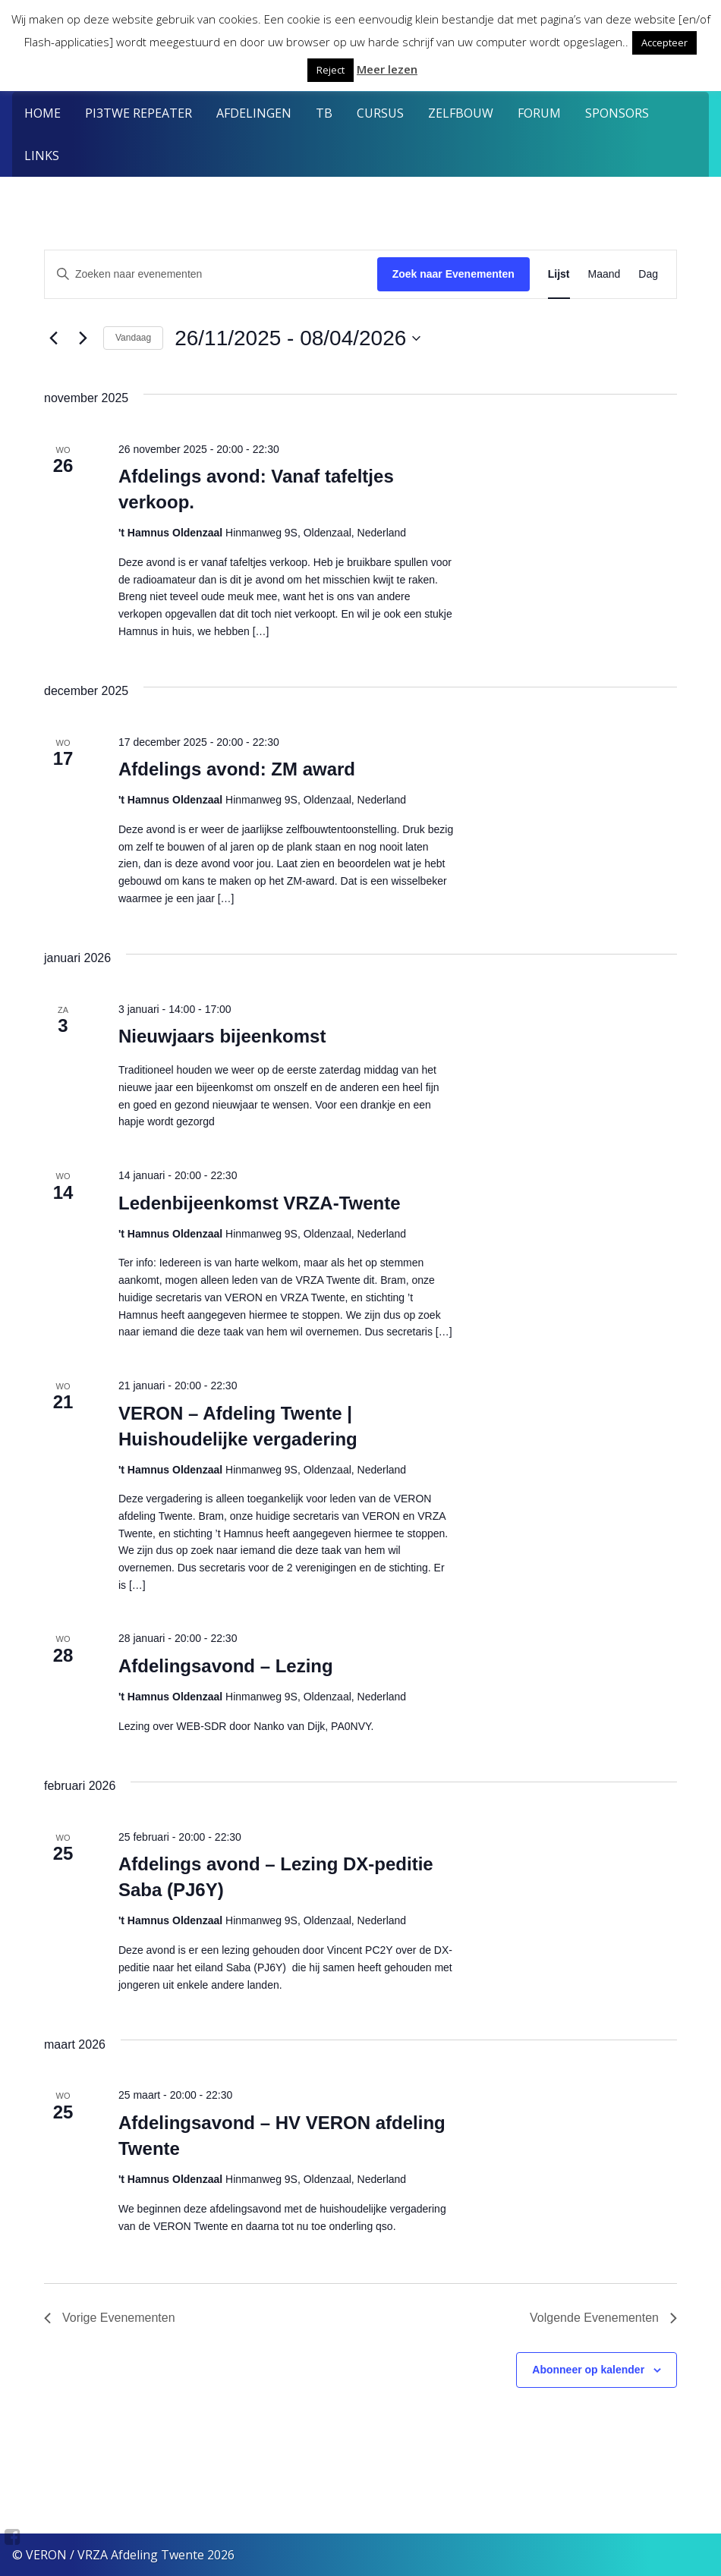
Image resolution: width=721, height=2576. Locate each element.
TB (324, 113)
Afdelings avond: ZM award (236, 769)
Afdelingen (253, 113)
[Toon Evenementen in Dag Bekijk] (648, 274)
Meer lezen (387, 69)
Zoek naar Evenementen (453, 274)
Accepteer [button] (664, 42)
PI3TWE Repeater (138, 113)
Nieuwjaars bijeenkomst (222, 1036)
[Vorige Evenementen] (53, 338)
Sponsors (617, 113)
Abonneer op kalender (588, 2370)
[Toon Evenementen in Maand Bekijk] (604, 274)
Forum (539, 113)
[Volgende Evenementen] (83, 338)
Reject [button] (330, 70)
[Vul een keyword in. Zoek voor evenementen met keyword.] (211, 274)
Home (42, 113)
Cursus (380, 113)
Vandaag (133, 337)
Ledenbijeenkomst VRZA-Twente (259, 1203)
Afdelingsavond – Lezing (225, 1666)
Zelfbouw (460, 113)
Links (41, 155)
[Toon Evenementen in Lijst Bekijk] (559, 274)
